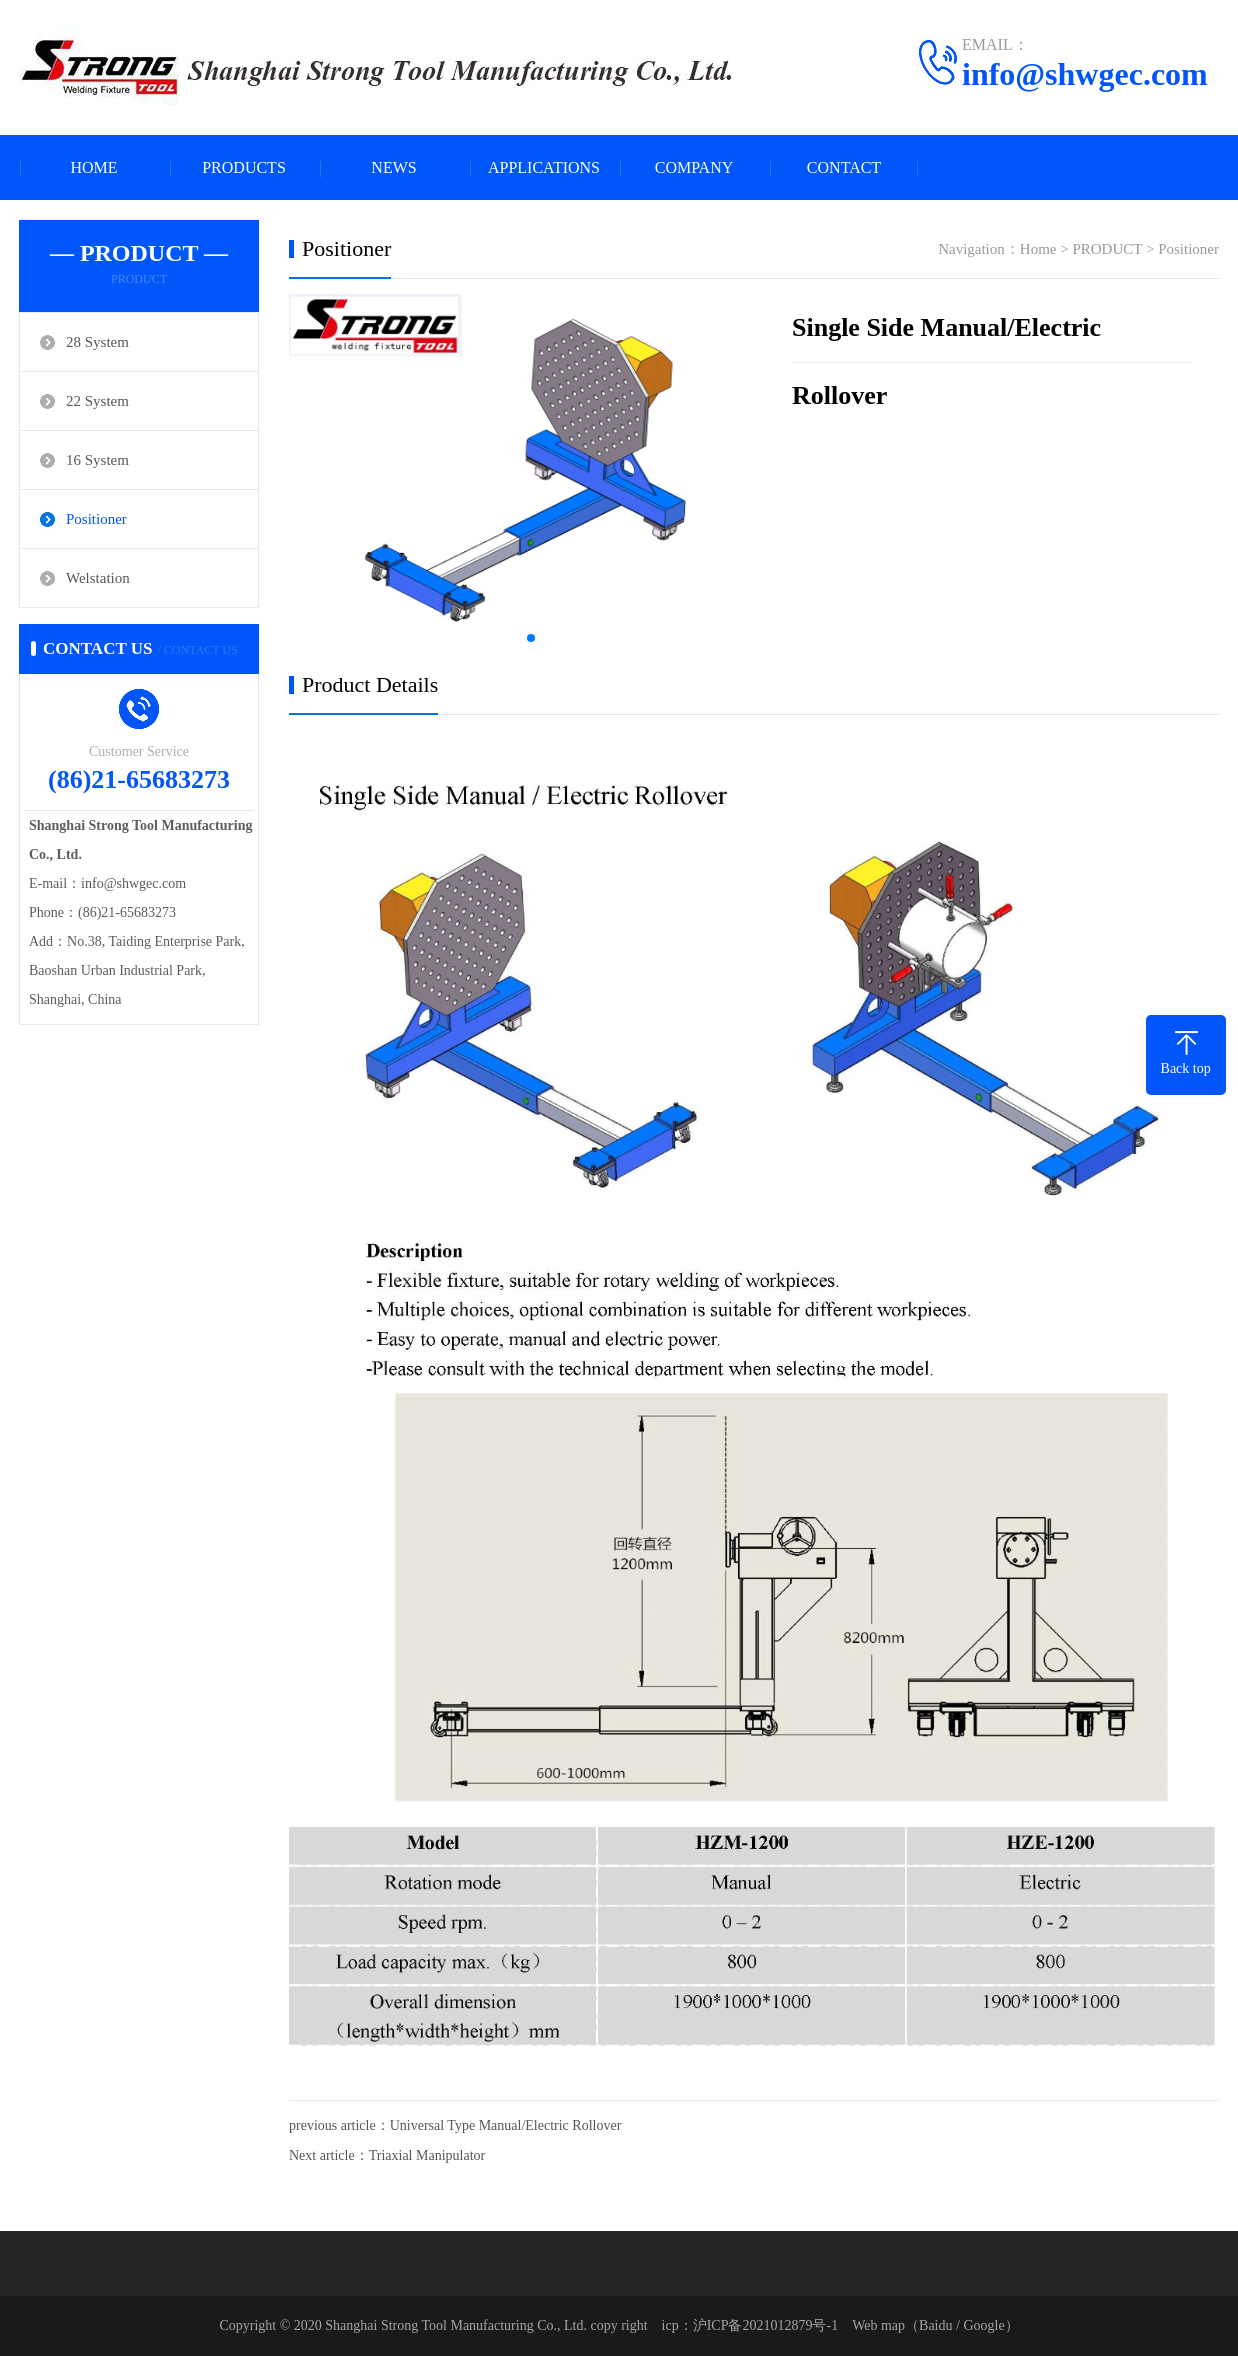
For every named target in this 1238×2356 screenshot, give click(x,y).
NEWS (393, 167)
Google (983, 2325)
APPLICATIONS (544, 167)
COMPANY (694, 167)
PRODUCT (1107, 249)
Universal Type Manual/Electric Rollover (506, 2125)
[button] (531, 638)
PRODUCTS (244, 167)
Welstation (98, 578)
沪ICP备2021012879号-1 (765, 2325)
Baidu (935, 2325)
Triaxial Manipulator (427, 2155)
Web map (878, 2325)
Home (1038, 249)
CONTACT (844, 167)
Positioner (96, 519)
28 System (97, 342)
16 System (97, 460)
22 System (97, 401)
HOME (93, 167)
